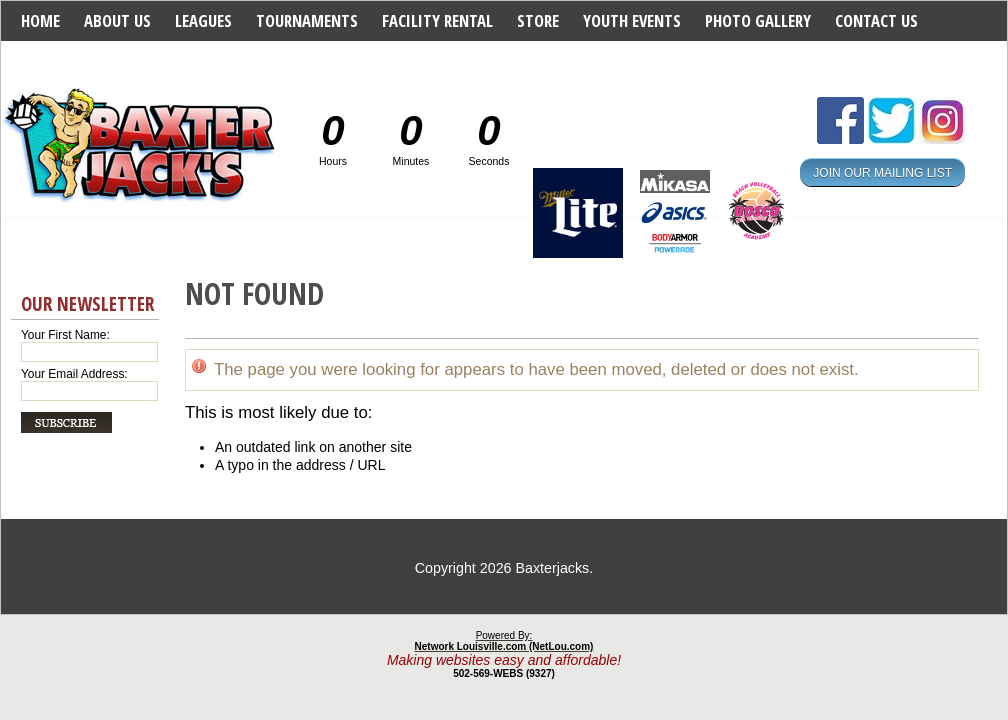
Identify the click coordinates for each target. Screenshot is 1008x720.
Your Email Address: (74, 374)
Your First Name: (65, 335)
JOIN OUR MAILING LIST (882, 172)
